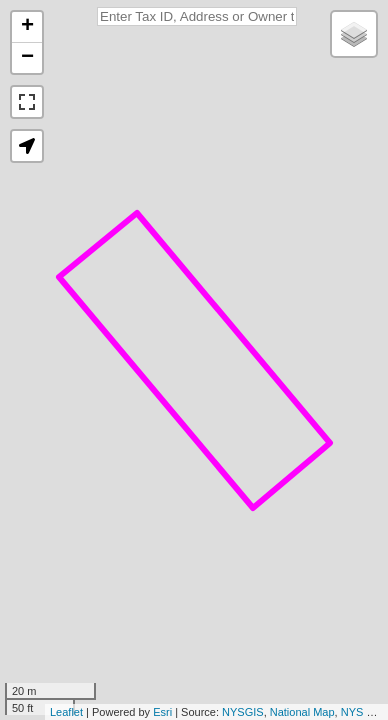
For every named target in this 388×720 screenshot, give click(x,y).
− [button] (27, 58)
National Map (302, 712)
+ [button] (27, 27)
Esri (162, 712)
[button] (27, 146)
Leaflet (66, 712)
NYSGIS (243, 712)
